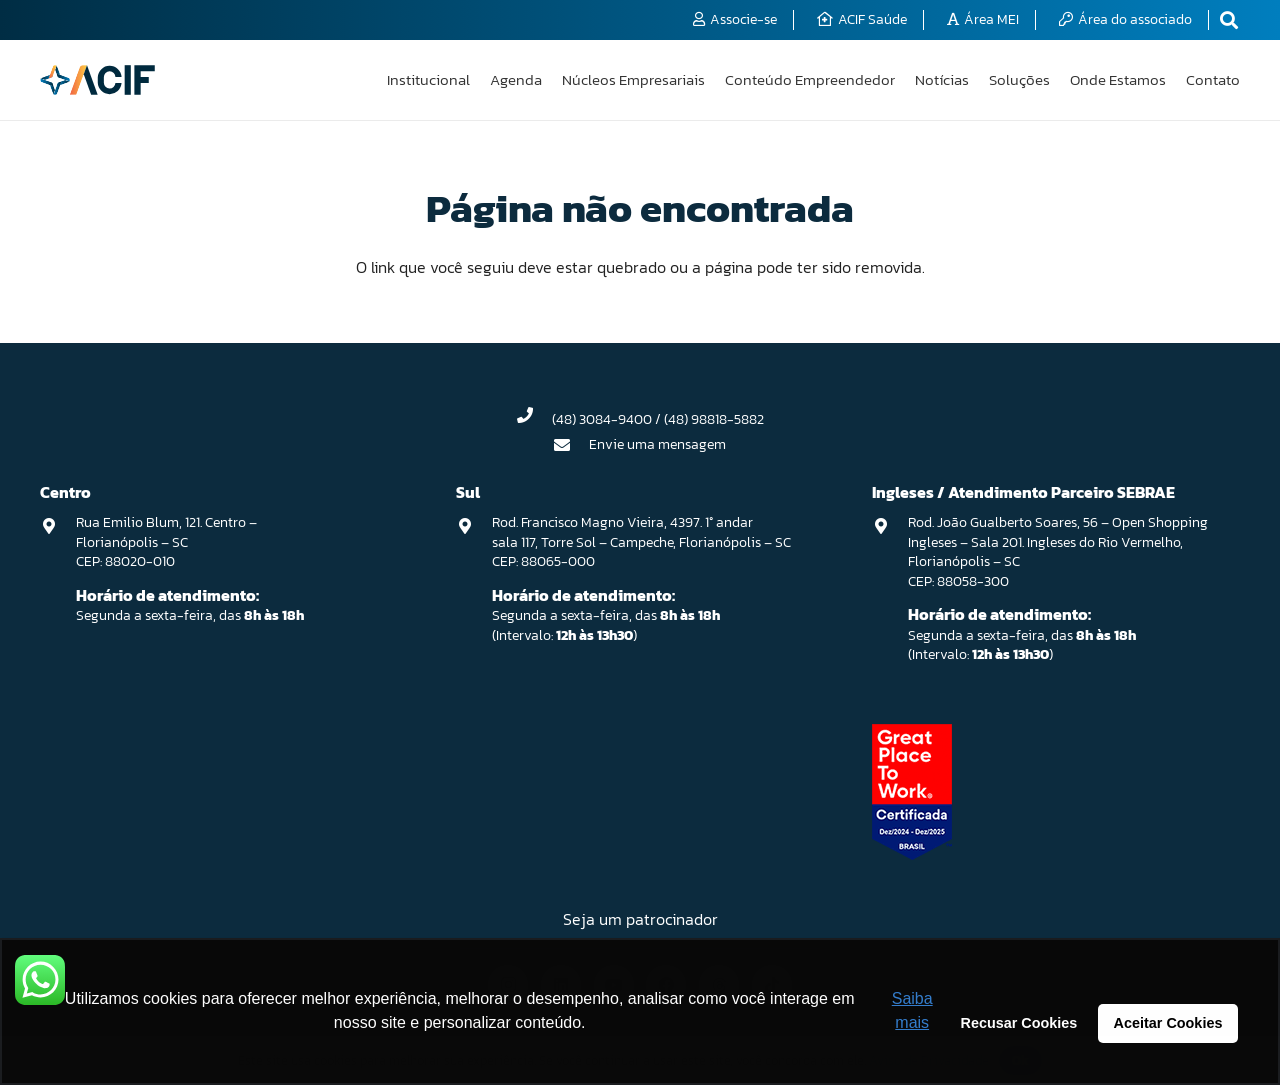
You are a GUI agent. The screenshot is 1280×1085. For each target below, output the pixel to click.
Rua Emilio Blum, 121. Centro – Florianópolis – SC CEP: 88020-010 (166, 542)
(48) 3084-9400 (602, 419)
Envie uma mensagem (657, 444)
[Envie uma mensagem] (572, 445)
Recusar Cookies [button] (1019, 1023)
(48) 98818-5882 (714, 419)
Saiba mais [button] (912, 1010)
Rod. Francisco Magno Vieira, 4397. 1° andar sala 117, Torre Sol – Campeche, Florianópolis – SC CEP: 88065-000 (641, 542)
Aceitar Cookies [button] (1168, 1023)
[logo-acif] (97, 80)
